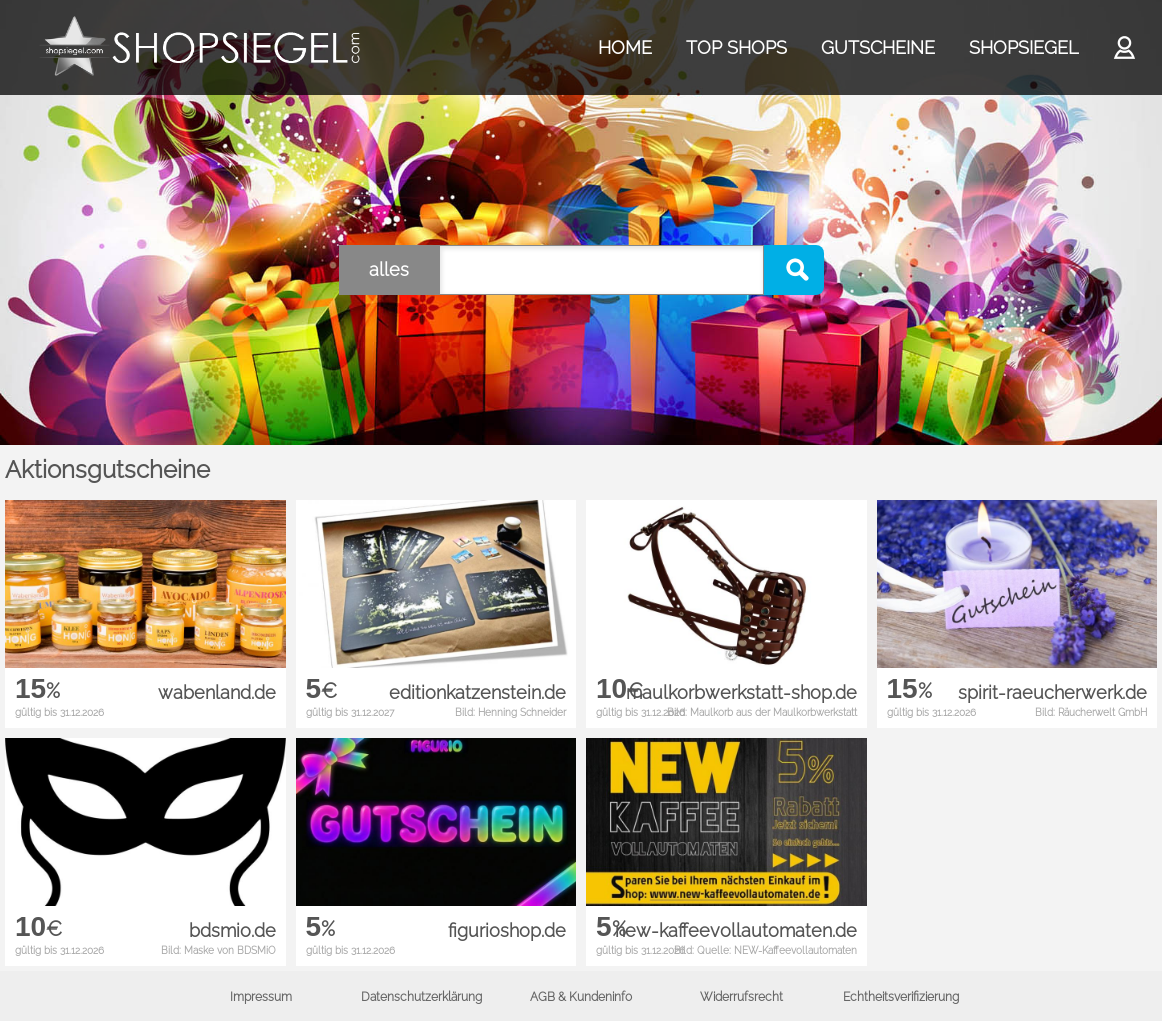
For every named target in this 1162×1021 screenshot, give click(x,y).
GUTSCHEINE (878, 47)
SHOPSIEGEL (1023, 47)
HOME (625, 47)
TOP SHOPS (736, 47)
